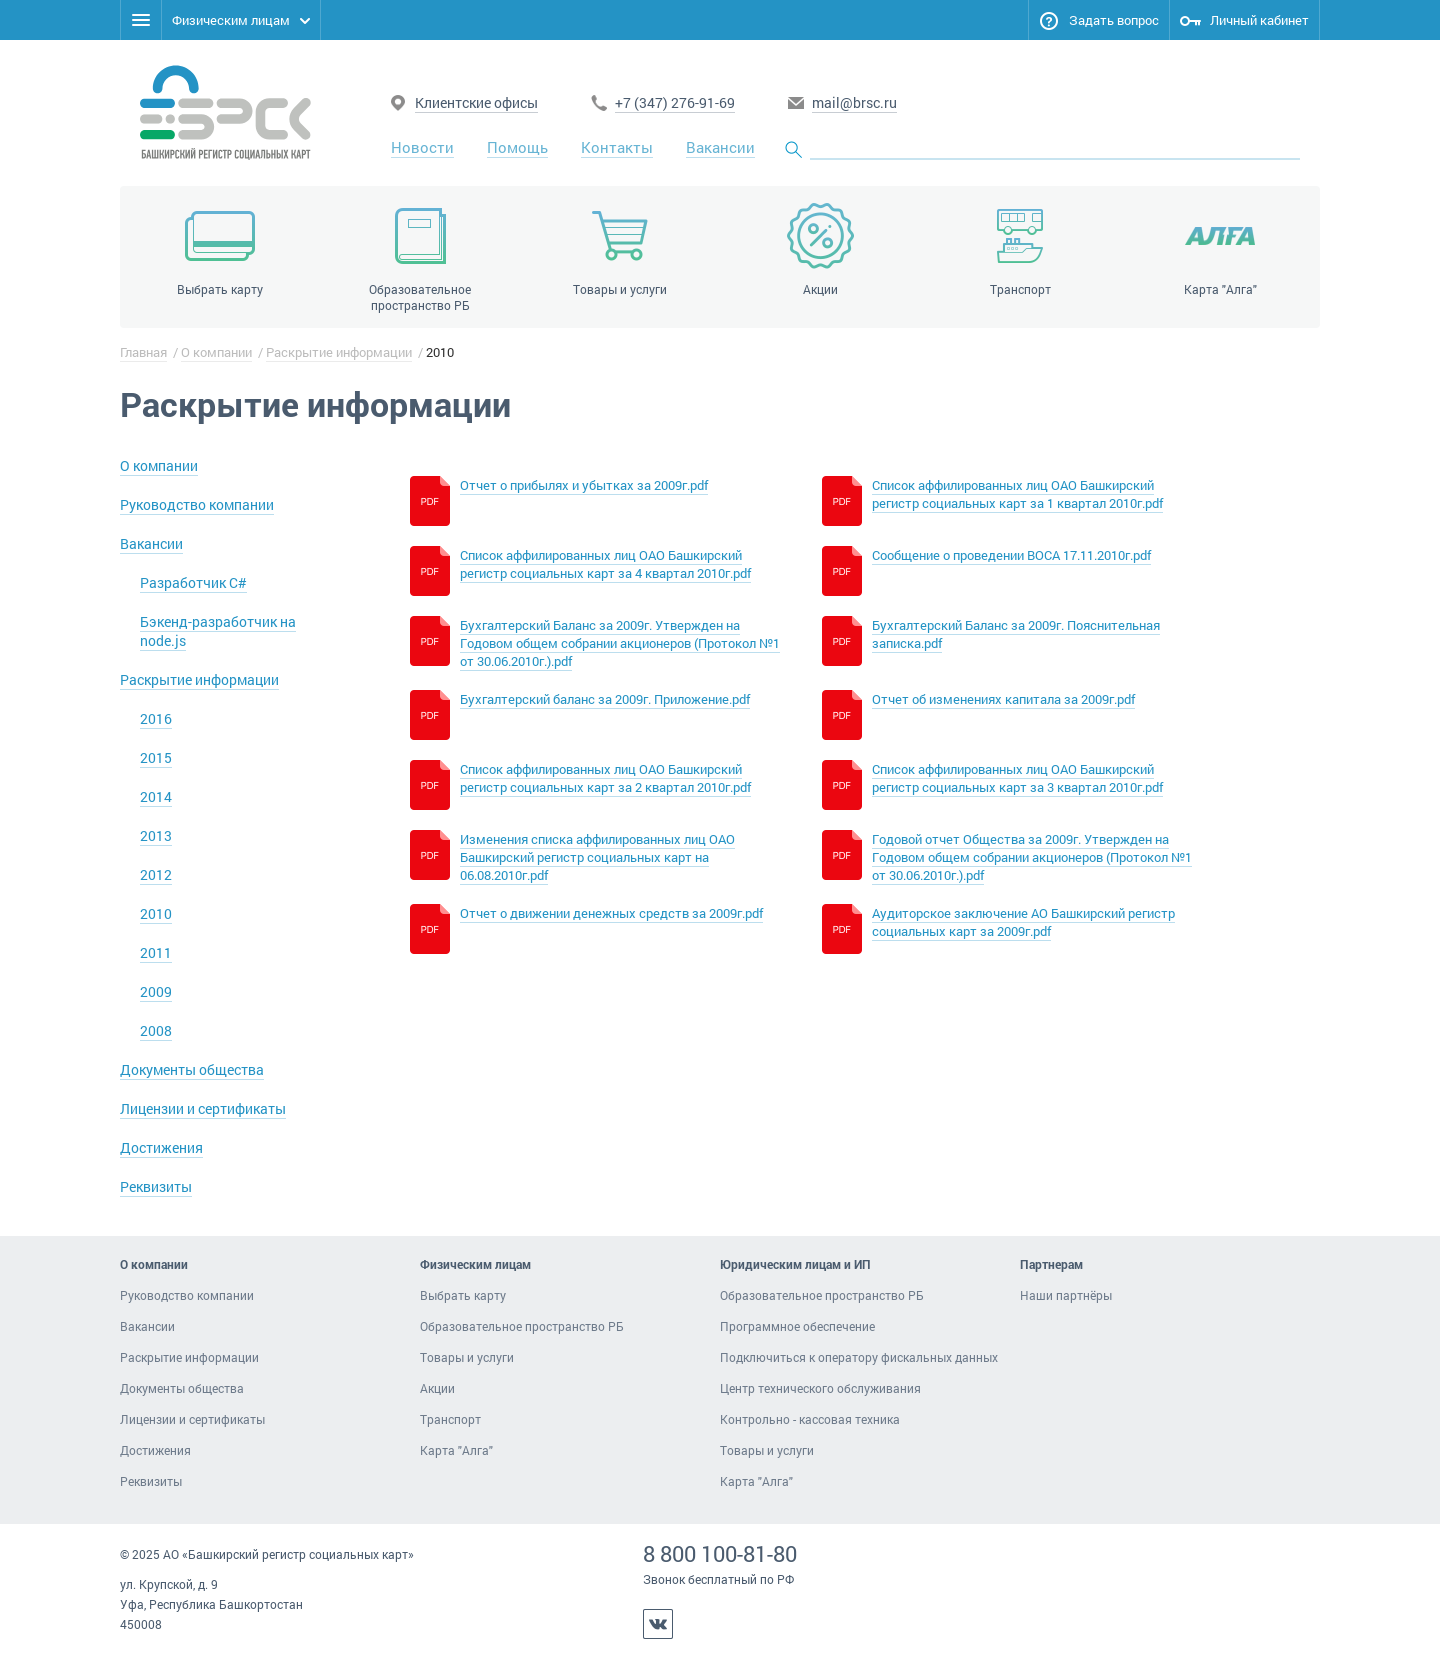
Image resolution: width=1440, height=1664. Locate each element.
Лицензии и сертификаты (203, 1108)
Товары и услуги (467, 1357)
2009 (156, 991)
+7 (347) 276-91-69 (675, 102)
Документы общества (192, 1069)
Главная (143, 352)
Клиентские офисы (476, 102)
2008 (156, 1030)
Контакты (617, 147)
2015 (156, 757)
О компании (216, 352)
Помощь (517, 147)
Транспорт (450, 1419)
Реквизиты (156, 1186)
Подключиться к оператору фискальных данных (859, 1357)
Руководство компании (197, 504)
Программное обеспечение (797, 1326)
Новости (422, 147)
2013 (156, 835)
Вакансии (720, 147)
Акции (437, 1388)
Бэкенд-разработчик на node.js (218, 631)
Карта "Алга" (456, 1450)
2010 (156, 913)
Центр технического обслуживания (820, 1388)
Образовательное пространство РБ (522, 1326)
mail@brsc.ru (854, 102)
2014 (156, 796)
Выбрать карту (463, 1295)
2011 (156, 952)
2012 (156, 874)
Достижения (161, 1147)
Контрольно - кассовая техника (810, 1419)
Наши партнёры (1066, 1295)
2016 (156, 718)
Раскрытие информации (339, 352)
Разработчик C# (193, 582)
